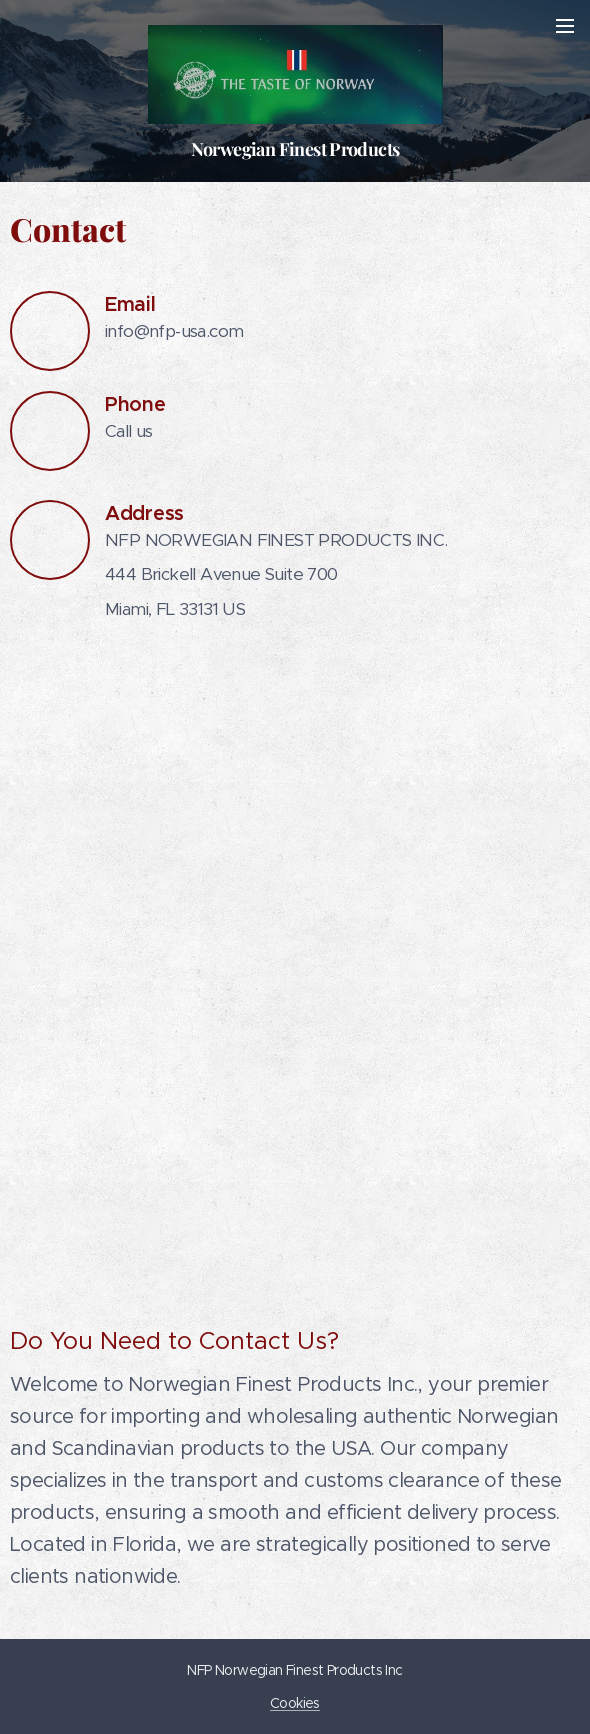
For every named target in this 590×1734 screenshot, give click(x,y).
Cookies (295, 1703)
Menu (565, 26)
